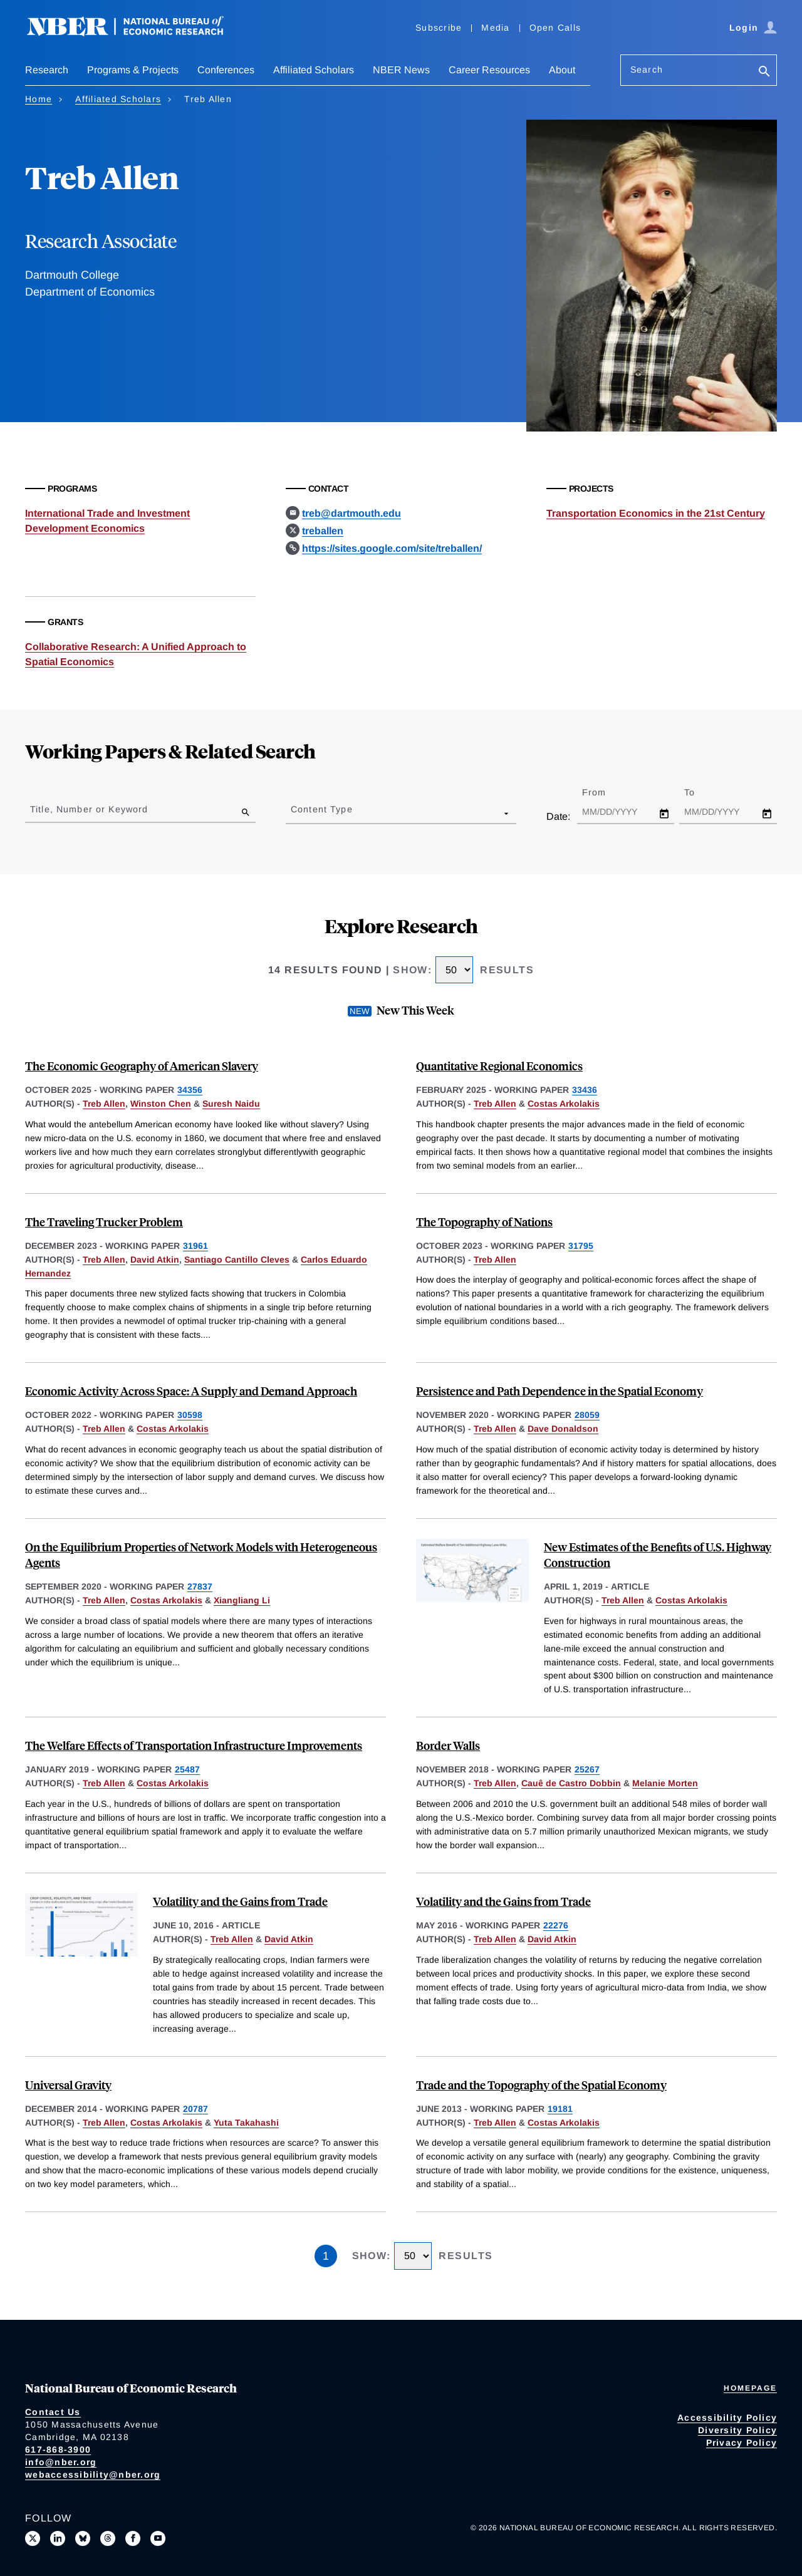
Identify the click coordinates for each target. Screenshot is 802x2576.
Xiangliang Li (242, 1600)
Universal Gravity (68, 2084)
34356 (189, 1090)
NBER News (401, 70)
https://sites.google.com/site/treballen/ (392, 548)
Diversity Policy (737, 2430)
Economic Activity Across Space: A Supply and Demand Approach (191, 1391)
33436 (584, 1090)
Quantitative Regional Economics (499, 1065)
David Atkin (154, 1259)
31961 (195, 1246)
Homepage (750, 2388)
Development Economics (85, 528)
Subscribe (438, 28)
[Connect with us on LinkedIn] (57, 2538)
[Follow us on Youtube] (157, 2538)
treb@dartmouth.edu (351, 513)
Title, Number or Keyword (89, 809)
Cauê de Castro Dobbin (571, 1783)
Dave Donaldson (563, 1429)
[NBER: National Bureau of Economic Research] (135, 33)
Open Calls (555, 28)
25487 (187, 1769)
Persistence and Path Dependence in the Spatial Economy (559, 1391)
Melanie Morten (665, 1783)
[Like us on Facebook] (132, 2538)
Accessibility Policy (727, 2418)
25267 (587, 1769)
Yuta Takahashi (246, 2123)
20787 (195, 2109)
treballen (322, 530)
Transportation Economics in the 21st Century (655, 513)
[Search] (764, 72)
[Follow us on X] (32, 2538)
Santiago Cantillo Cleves (236, 1259)
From (605, 792)
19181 (560, 2109)
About (562, 70)
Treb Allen (104, 1104)
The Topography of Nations (484, 1221)
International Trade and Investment (107, 513)
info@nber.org (60, 2462)
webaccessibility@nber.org (92, 2475)
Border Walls (448, 1745)
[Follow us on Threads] (107, 2538)
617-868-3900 (58, 2449)
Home (38, 99)
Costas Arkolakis (564, 1104)
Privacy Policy (742, 2443)
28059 (587, 1415)
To (700, 792)
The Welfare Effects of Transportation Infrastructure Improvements (193, 1745)
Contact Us (53, 2412)
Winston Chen (160, 1104)
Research (46, 70)
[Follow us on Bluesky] (82, 2538)
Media (495, 28)
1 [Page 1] (326, 2256)
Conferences (225, 70)
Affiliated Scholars (313, 70)
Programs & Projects (133, 70)
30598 (189, 1415)
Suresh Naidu (231, 1104)
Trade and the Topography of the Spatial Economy (541, 2084)
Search (646, 69)
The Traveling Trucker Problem (104, 1221)
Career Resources (489, 70)
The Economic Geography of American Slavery (141, 1065)
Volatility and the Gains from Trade (240, 1901)
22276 (555, 1925)
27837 (199, 1586)
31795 (580, 1246)
